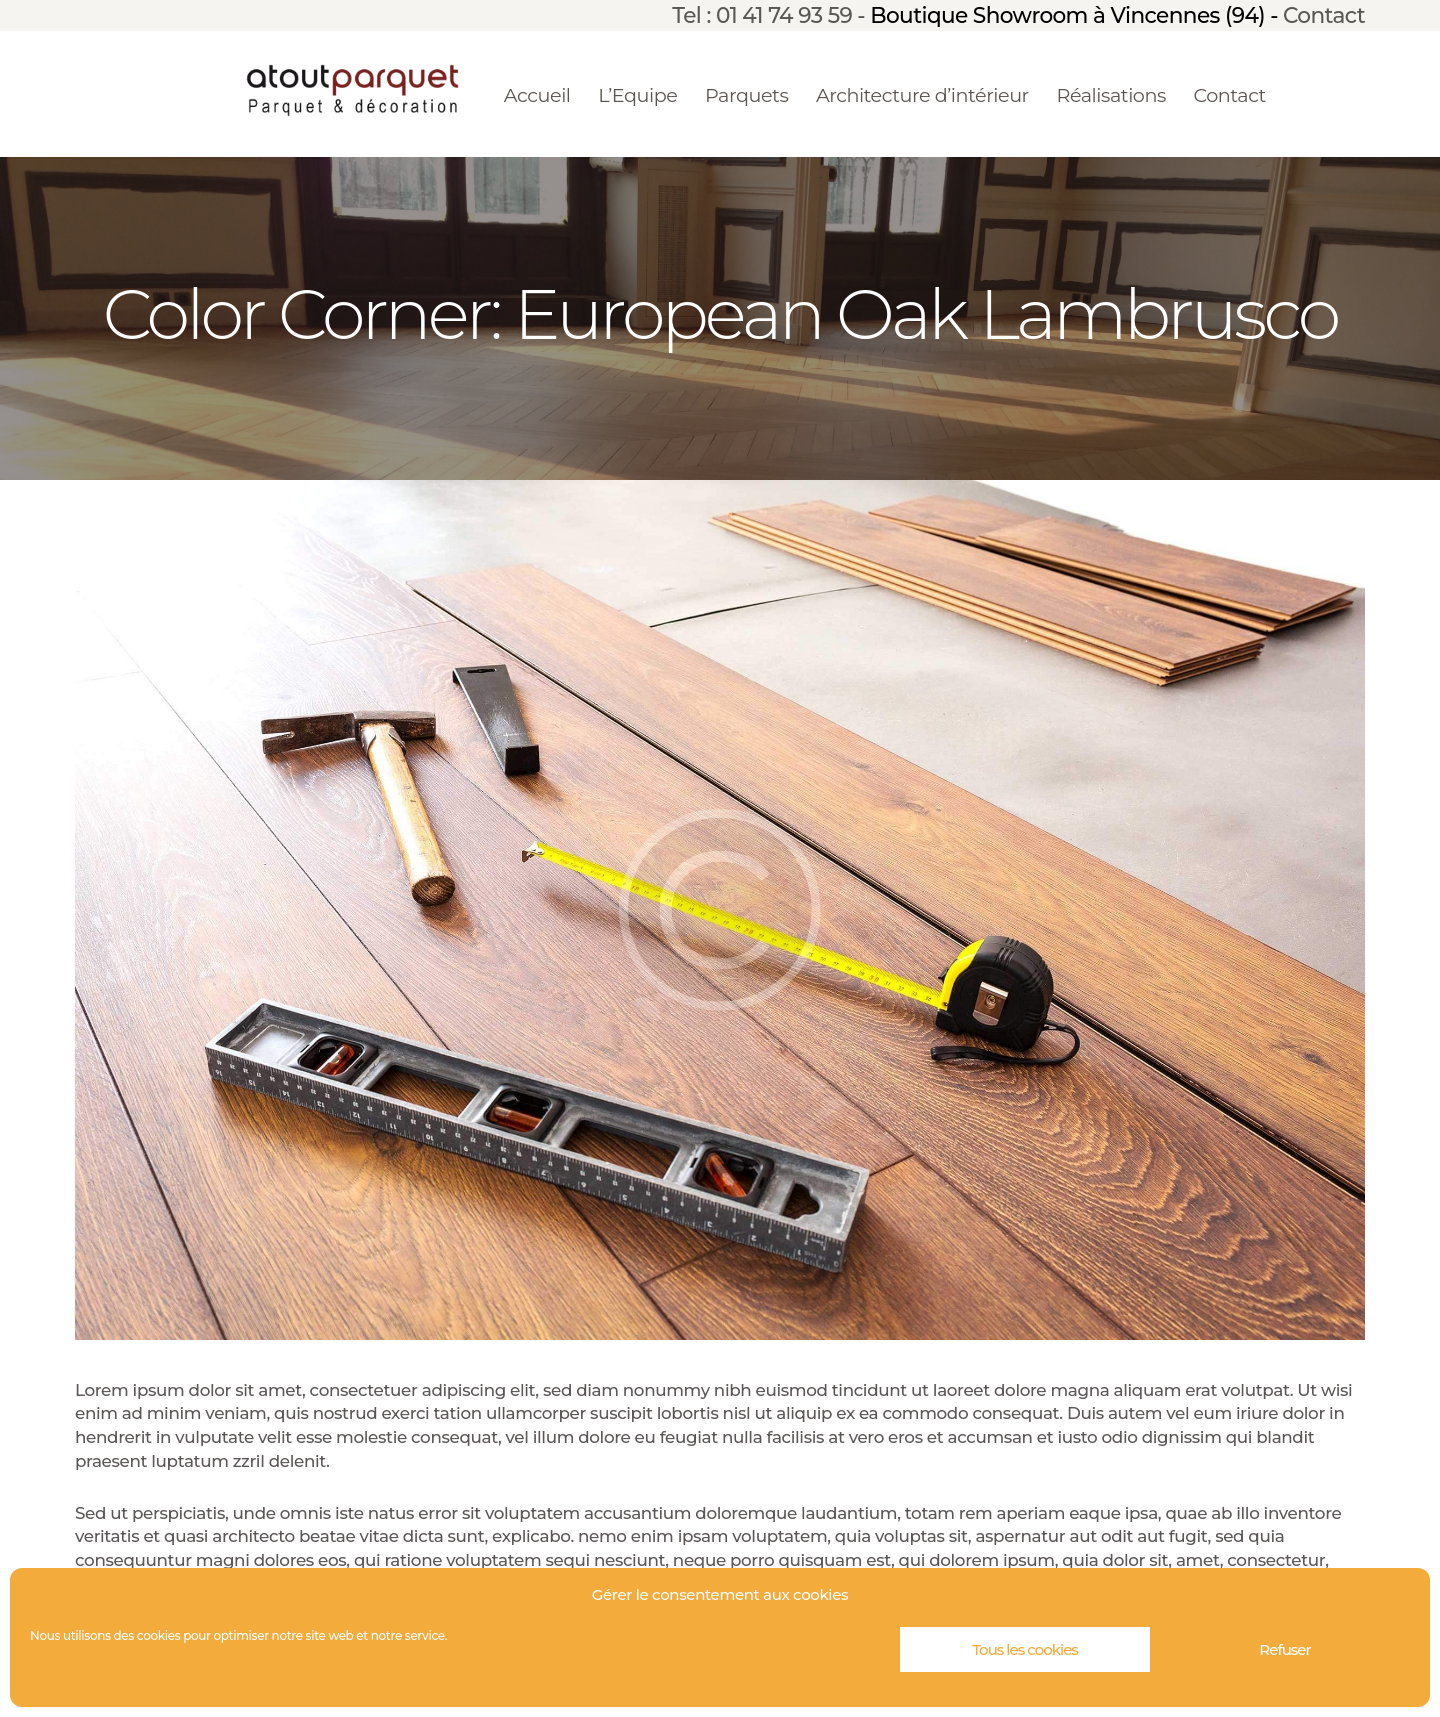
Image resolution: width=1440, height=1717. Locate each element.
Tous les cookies (1025, 1649)
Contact (1324, 15)
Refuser (1284, 1649)
